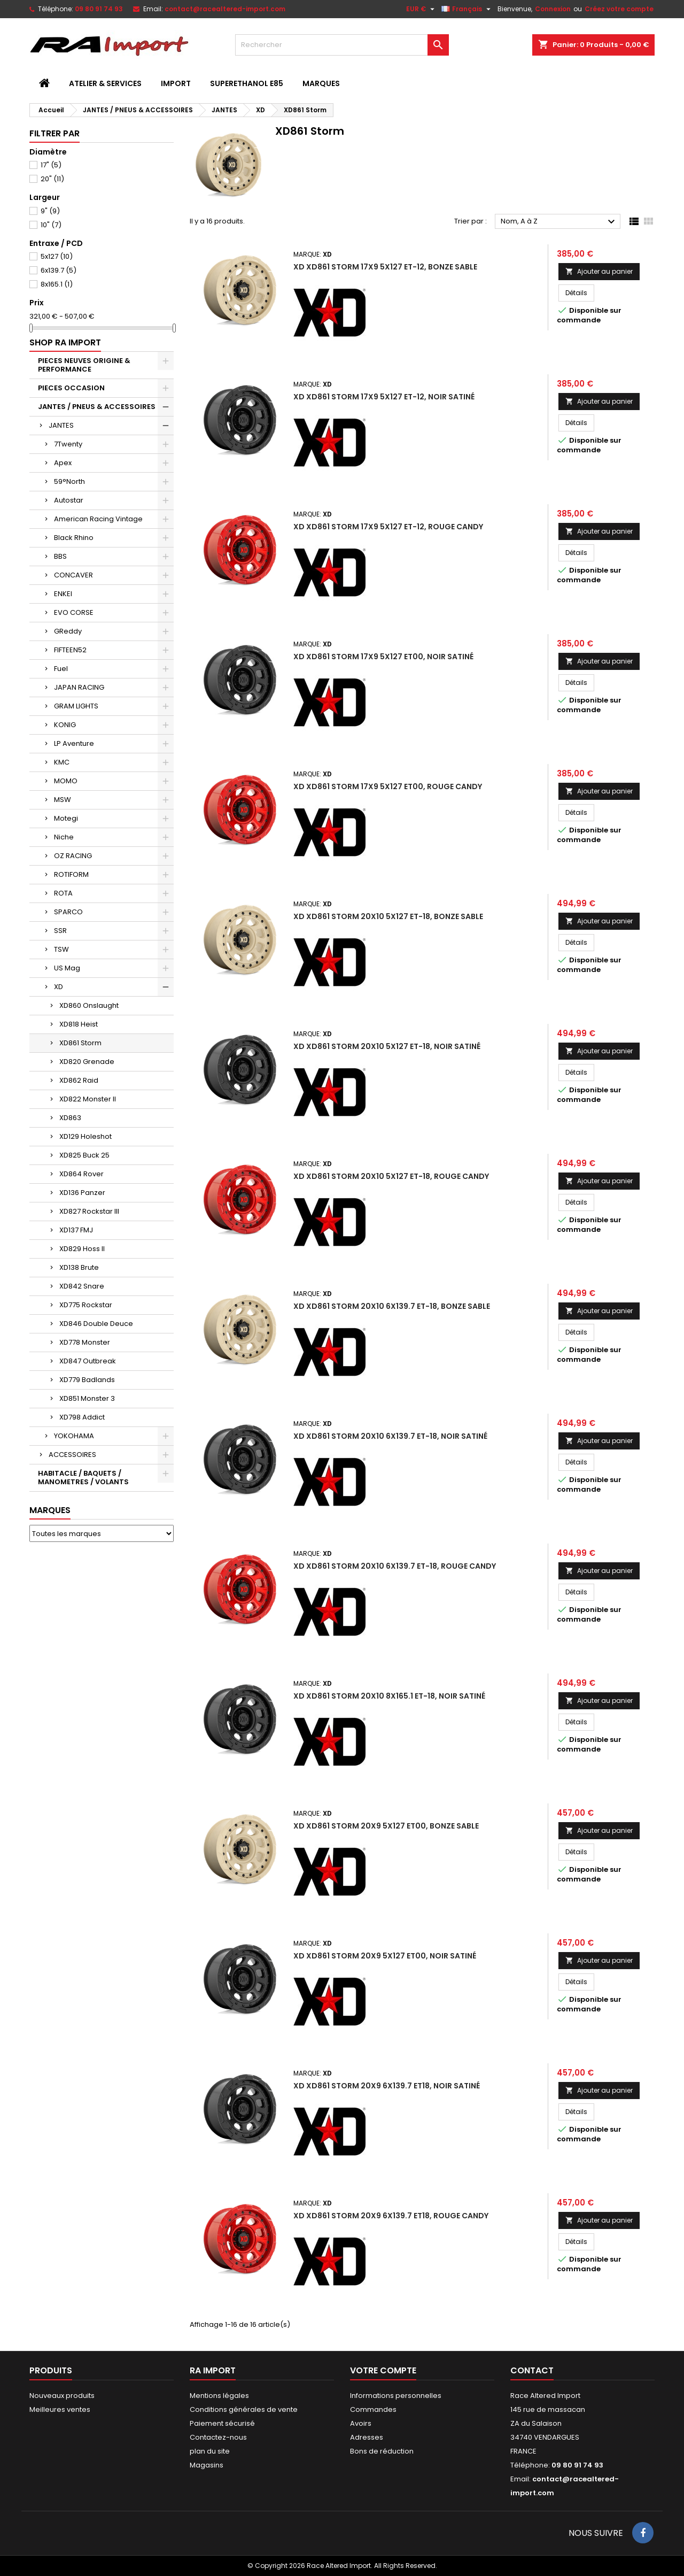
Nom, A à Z (559, 221)
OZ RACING (73, 856)
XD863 (70, 1118)
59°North (69, 481)
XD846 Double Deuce (96, 1323)
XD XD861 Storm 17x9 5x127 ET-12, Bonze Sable (385, 266)
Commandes (373, 2409)
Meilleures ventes (59, 2409)
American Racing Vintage (98, 519)
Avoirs (360, 2423)
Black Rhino (74, 538)
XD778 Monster (84, 1342)
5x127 (57, 256)
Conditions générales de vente (244, 2409)
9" (50, 211)
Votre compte (383, 2370)
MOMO (65, 781)
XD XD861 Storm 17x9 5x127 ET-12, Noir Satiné (384, 396)
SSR (60, 930)
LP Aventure (74, 743)
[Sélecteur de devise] (421, 9)
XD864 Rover (81, 1174)
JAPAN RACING (79, 687)
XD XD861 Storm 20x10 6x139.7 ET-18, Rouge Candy (394, 1566)
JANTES (61, 425)
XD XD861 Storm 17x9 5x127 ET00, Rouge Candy (387, 786)
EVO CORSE (74, 612)
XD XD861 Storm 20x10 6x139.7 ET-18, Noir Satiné (390, 1436)
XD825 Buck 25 (84, 1155)
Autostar (68, 500)
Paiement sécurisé (222, 2423)
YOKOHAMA (74, 1436)
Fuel (61, 669)
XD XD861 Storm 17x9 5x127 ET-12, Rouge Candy (388, 526)
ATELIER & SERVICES (105, 83)
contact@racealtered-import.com (225, 8)
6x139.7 (58, 270)
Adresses (366, 2437)
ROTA (63, 893)
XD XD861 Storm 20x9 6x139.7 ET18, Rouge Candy (390, 2215)
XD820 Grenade (86, 1061)
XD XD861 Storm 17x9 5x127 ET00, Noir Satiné (383, 656)
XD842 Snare (81, 1286)
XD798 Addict (82, 1417)
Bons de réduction (382, 2451)
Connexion (553, 8)
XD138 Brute (79, 1267)
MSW (62, 800)
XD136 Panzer (82, 1192)
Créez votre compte (619, 8)
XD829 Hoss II (82, 1249)
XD (58, 987)
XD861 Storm (80, 1043)
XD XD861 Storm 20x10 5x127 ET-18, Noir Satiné (386, 1046)
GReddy (68, 631)
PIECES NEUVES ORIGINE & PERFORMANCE (84, 365)
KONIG (65, 725)
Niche (64, 837)
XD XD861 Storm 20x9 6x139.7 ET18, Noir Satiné (386, 2085)
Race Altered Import (545, 2395)
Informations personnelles (395, 2395)
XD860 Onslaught (89, 1005)
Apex (63, 463)
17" (51, 165)
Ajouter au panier (599, 271)
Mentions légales (219, 2395)
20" (52, 179)
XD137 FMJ (76, 1230)
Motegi (66, 818)
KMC (61, 762)
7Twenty (68, 444)
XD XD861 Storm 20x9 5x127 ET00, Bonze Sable (386, 1826)
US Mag (67, 968)
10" (51, 225)
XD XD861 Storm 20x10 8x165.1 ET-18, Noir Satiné (389, 1696)
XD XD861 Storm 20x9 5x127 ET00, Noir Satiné (384, 1955)
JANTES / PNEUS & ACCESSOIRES (97, 407)
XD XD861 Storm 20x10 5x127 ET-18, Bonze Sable (388, 916)
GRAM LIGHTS (76, 706)
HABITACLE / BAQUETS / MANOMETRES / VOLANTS (83, 1477)
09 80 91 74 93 (99, 8)
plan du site (210, 2451)
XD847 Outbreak (87, 1361)
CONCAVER (73, 575)
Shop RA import (65, 342)
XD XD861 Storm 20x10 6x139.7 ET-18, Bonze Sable (391, 1306)
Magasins (206, 2465)
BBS (60, 556)
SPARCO (68, 912)
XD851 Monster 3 (87, 1398)
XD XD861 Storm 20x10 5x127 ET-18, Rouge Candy (391, 1176)
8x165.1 (57, 284)
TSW (61, 949)
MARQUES (321, 83)
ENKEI (63, 594)
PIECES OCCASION (71, 388)
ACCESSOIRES (72, 1454)
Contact (532, 2370)
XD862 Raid (78, 1080)
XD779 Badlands (87, 1380)
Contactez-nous (218, 2437)
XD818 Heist (78, 1024)
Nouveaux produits (62, 2395)
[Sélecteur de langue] (467, 9)
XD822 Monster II (87, 1099)
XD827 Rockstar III (89, 1211)
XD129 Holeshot (85, 1136)
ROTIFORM (71, 874)
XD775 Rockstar (85, 1305)
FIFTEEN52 (70, 650)
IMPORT (176, 83)
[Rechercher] (342, 45)
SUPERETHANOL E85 (246, 83)
